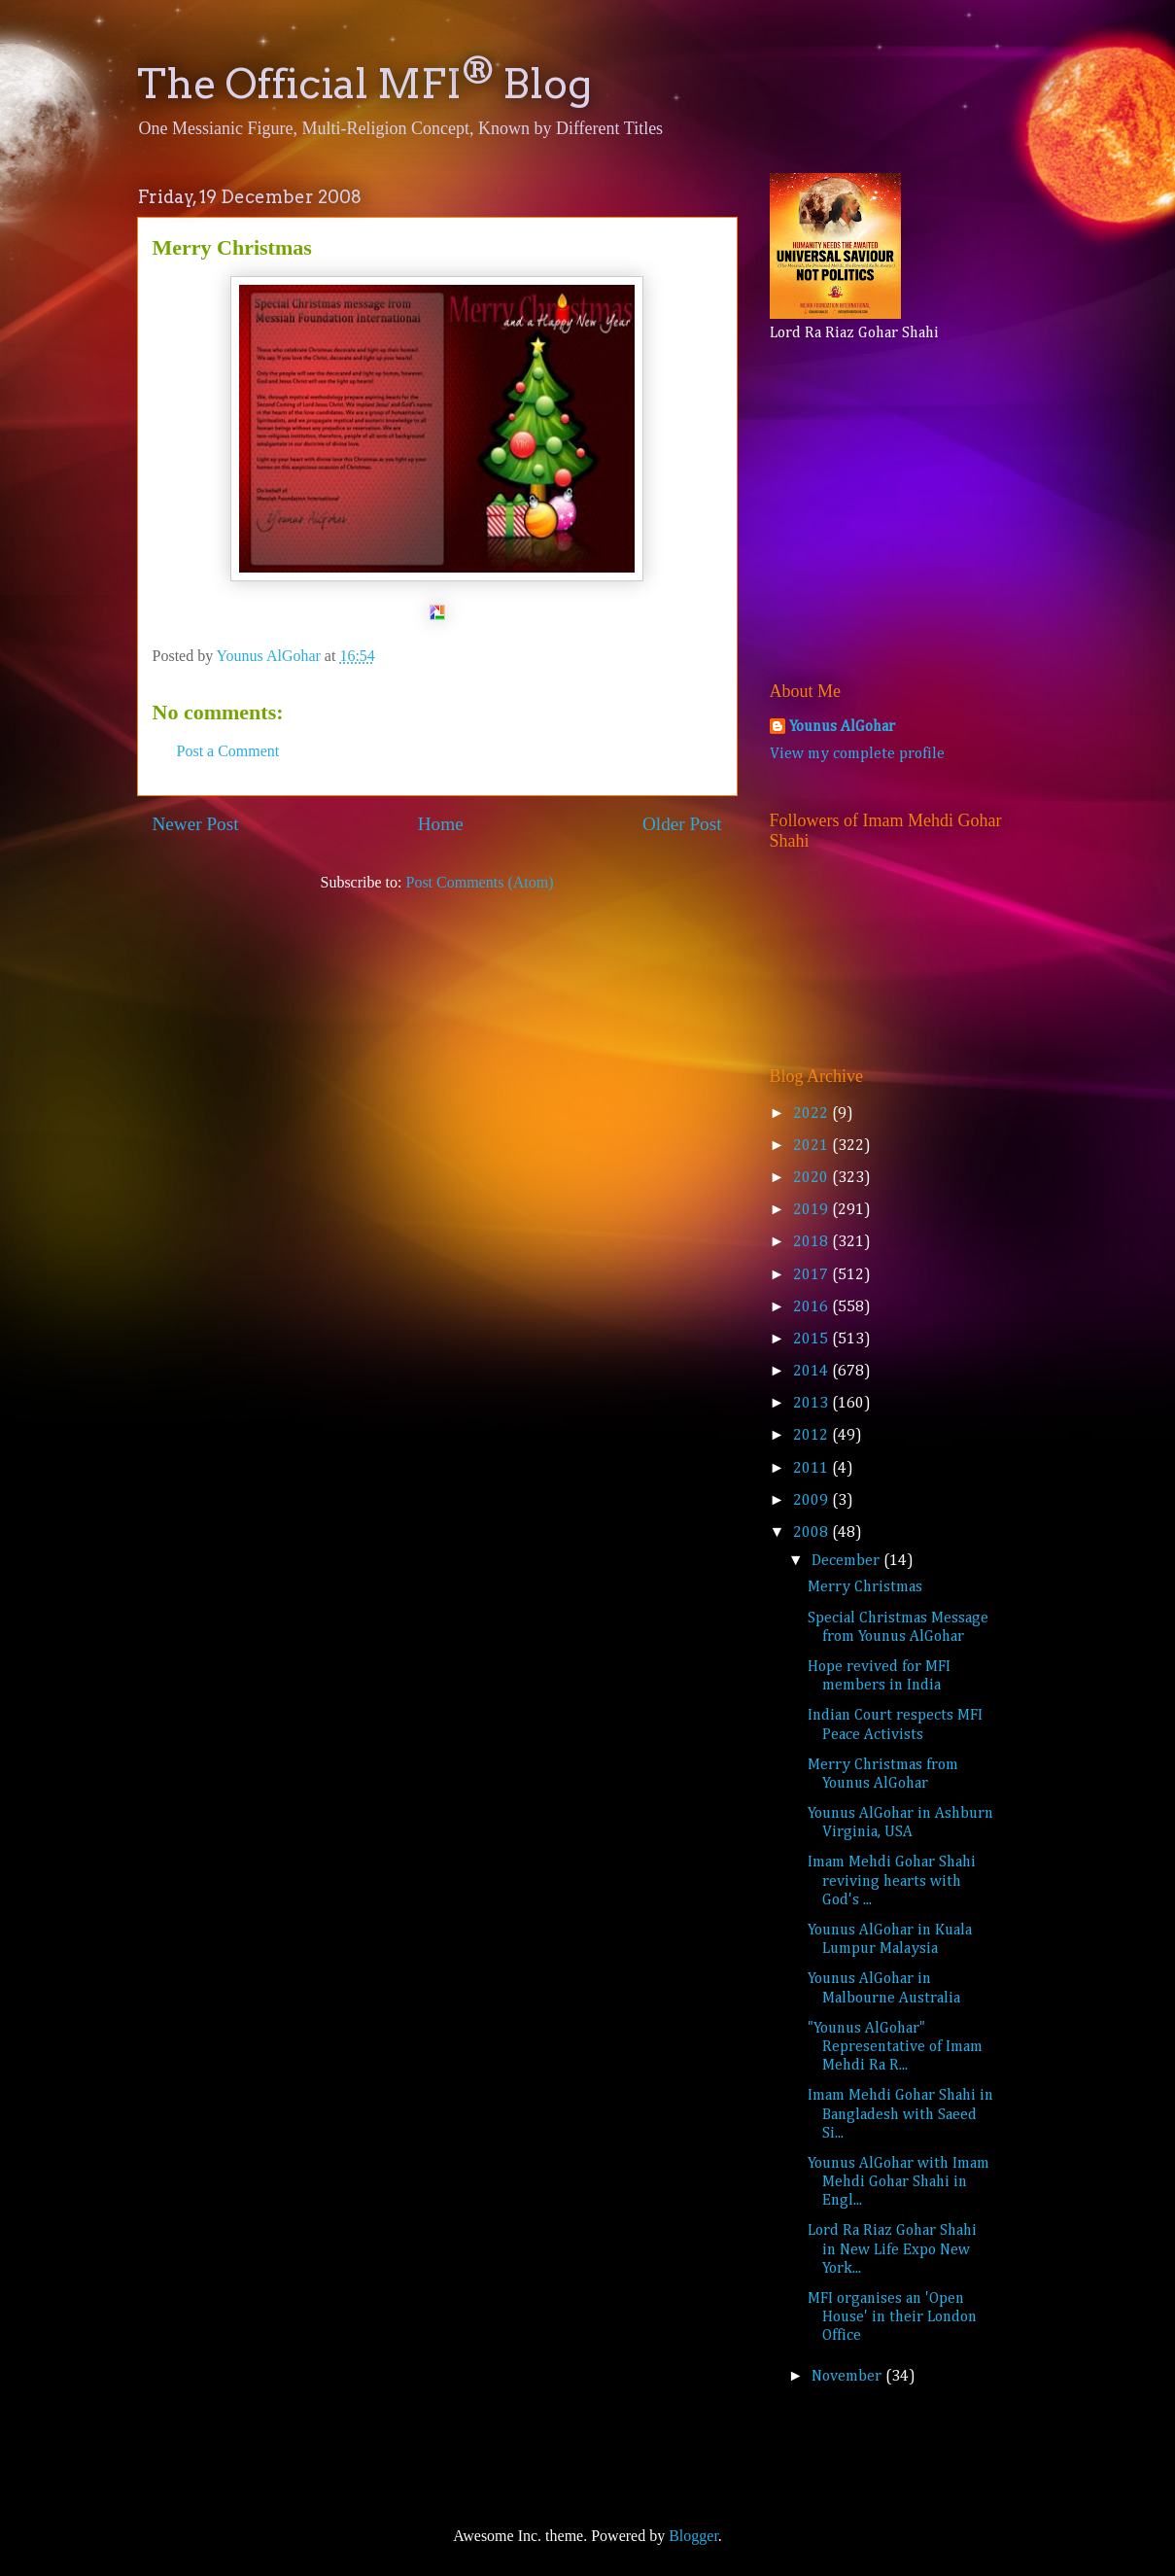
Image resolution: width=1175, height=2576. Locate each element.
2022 (812, 1114)
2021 (812, 1146)
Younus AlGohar (842, 727)
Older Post (682, 824)
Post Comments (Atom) (479, 882)
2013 (812, 1403)
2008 (812, 1533)
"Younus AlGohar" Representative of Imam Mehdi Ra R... (895, 2047)
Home (441, 824)
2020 (812, 1178)
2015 (812, 1339)
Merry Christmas (865, 1587)
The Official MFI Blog (364, 83)
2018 (812, 1242)
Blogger (693, 2535)
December (847, 1561)
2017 (812, 1275)
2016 (812, 1307)
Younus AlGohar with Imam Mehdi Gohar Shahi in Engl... (898, 2182)
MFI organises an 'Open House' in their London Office (892, 2317)
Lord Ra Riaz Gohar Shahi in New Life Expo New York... (892, 2249)
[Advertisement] (891, 507)
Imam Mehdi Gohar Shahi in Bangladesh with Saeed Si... (900, 2114)
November (848, 2377)
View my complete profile (857, 754)
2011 (812, 1469)
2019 (812, 1210)
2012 (812, 1436)
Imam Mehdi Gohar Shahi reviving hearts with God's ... (892, 1881)
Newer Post (196, 824)
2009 (812, 1501)
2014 (812, 1371)
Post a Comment (228, 751)
